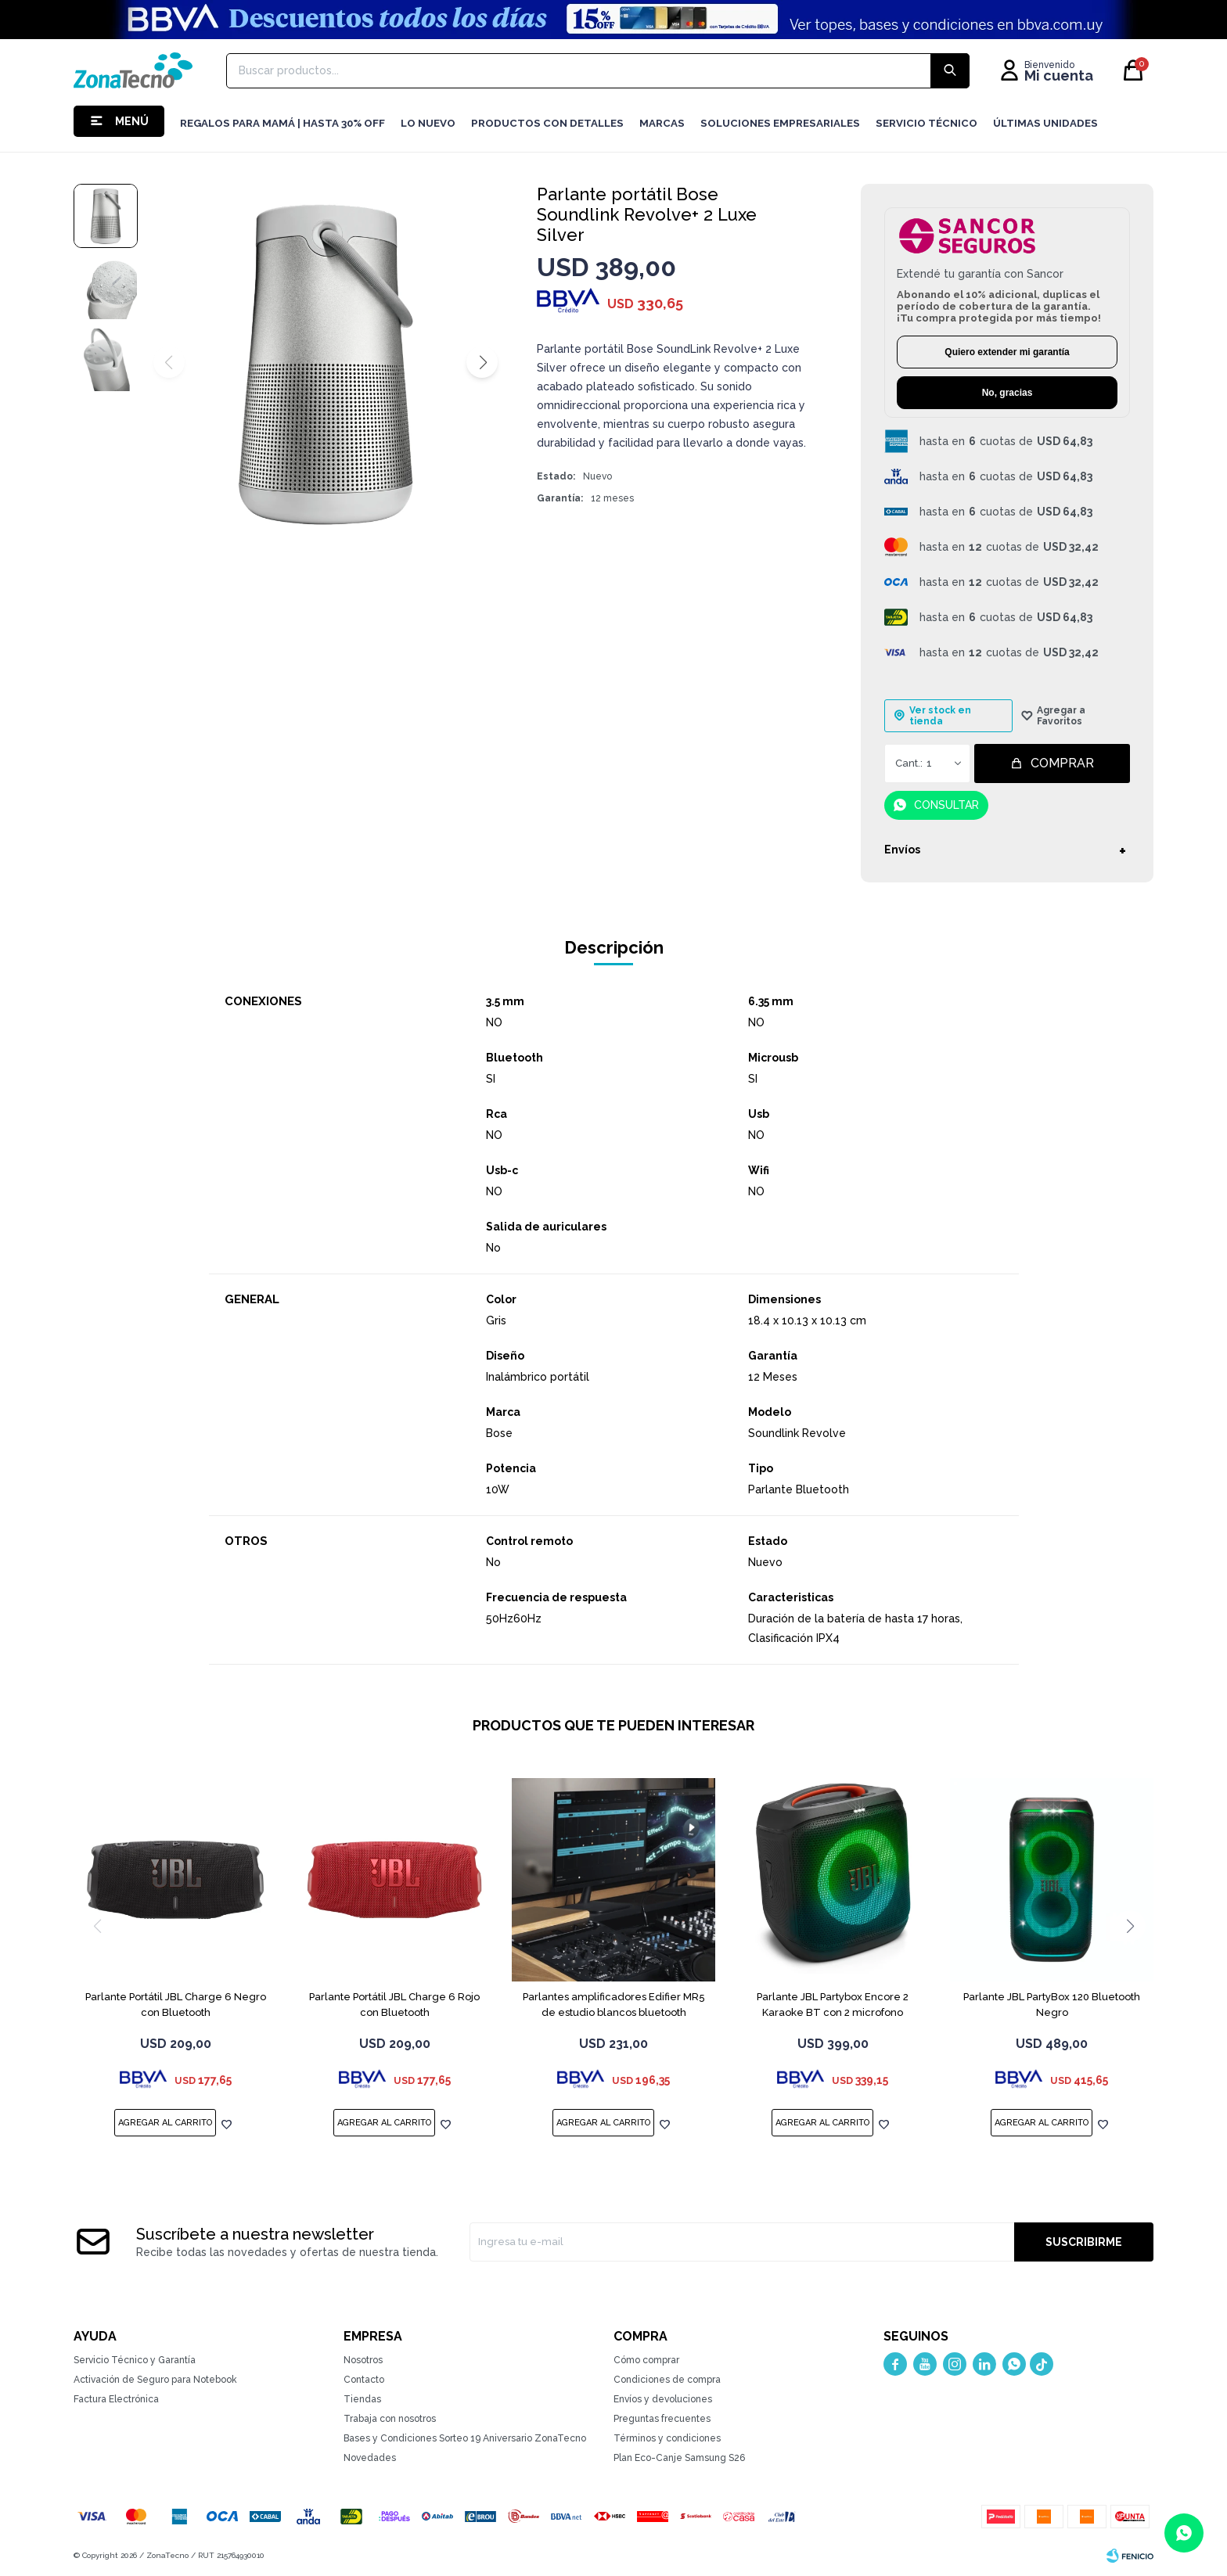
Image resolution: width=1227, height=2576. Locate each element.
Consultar (946, 805)
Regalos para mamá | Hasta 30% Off (282, 123)
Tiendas (362, 2399)
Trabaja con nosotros (390, 2418)
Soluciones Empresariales (780, 123)
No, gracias (1007, 392)
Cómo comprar (646, 2360)
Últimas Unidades (1045, 123)
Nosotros (363, 2360)
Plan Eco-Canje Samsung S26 (679, 2457)
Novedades (370, 2457)
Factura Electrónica (116, 2399)
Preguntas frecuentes (662, 2418)
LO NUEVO (428, 123)
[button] (482, 362)
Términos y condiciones (667, 2438)
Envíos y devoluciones (663, 2399)
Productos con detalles (547, 123)
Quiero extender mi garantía (1007, 352)
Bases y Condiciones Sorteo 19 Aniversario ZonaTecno (465, 2438)
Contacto (364, 2379)
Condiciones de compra (667, 2379)
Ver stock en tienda (940, 716)
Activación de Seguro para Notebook (155, 2379)
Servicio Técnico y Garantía (135, 2360)
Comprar (1062, 763)
